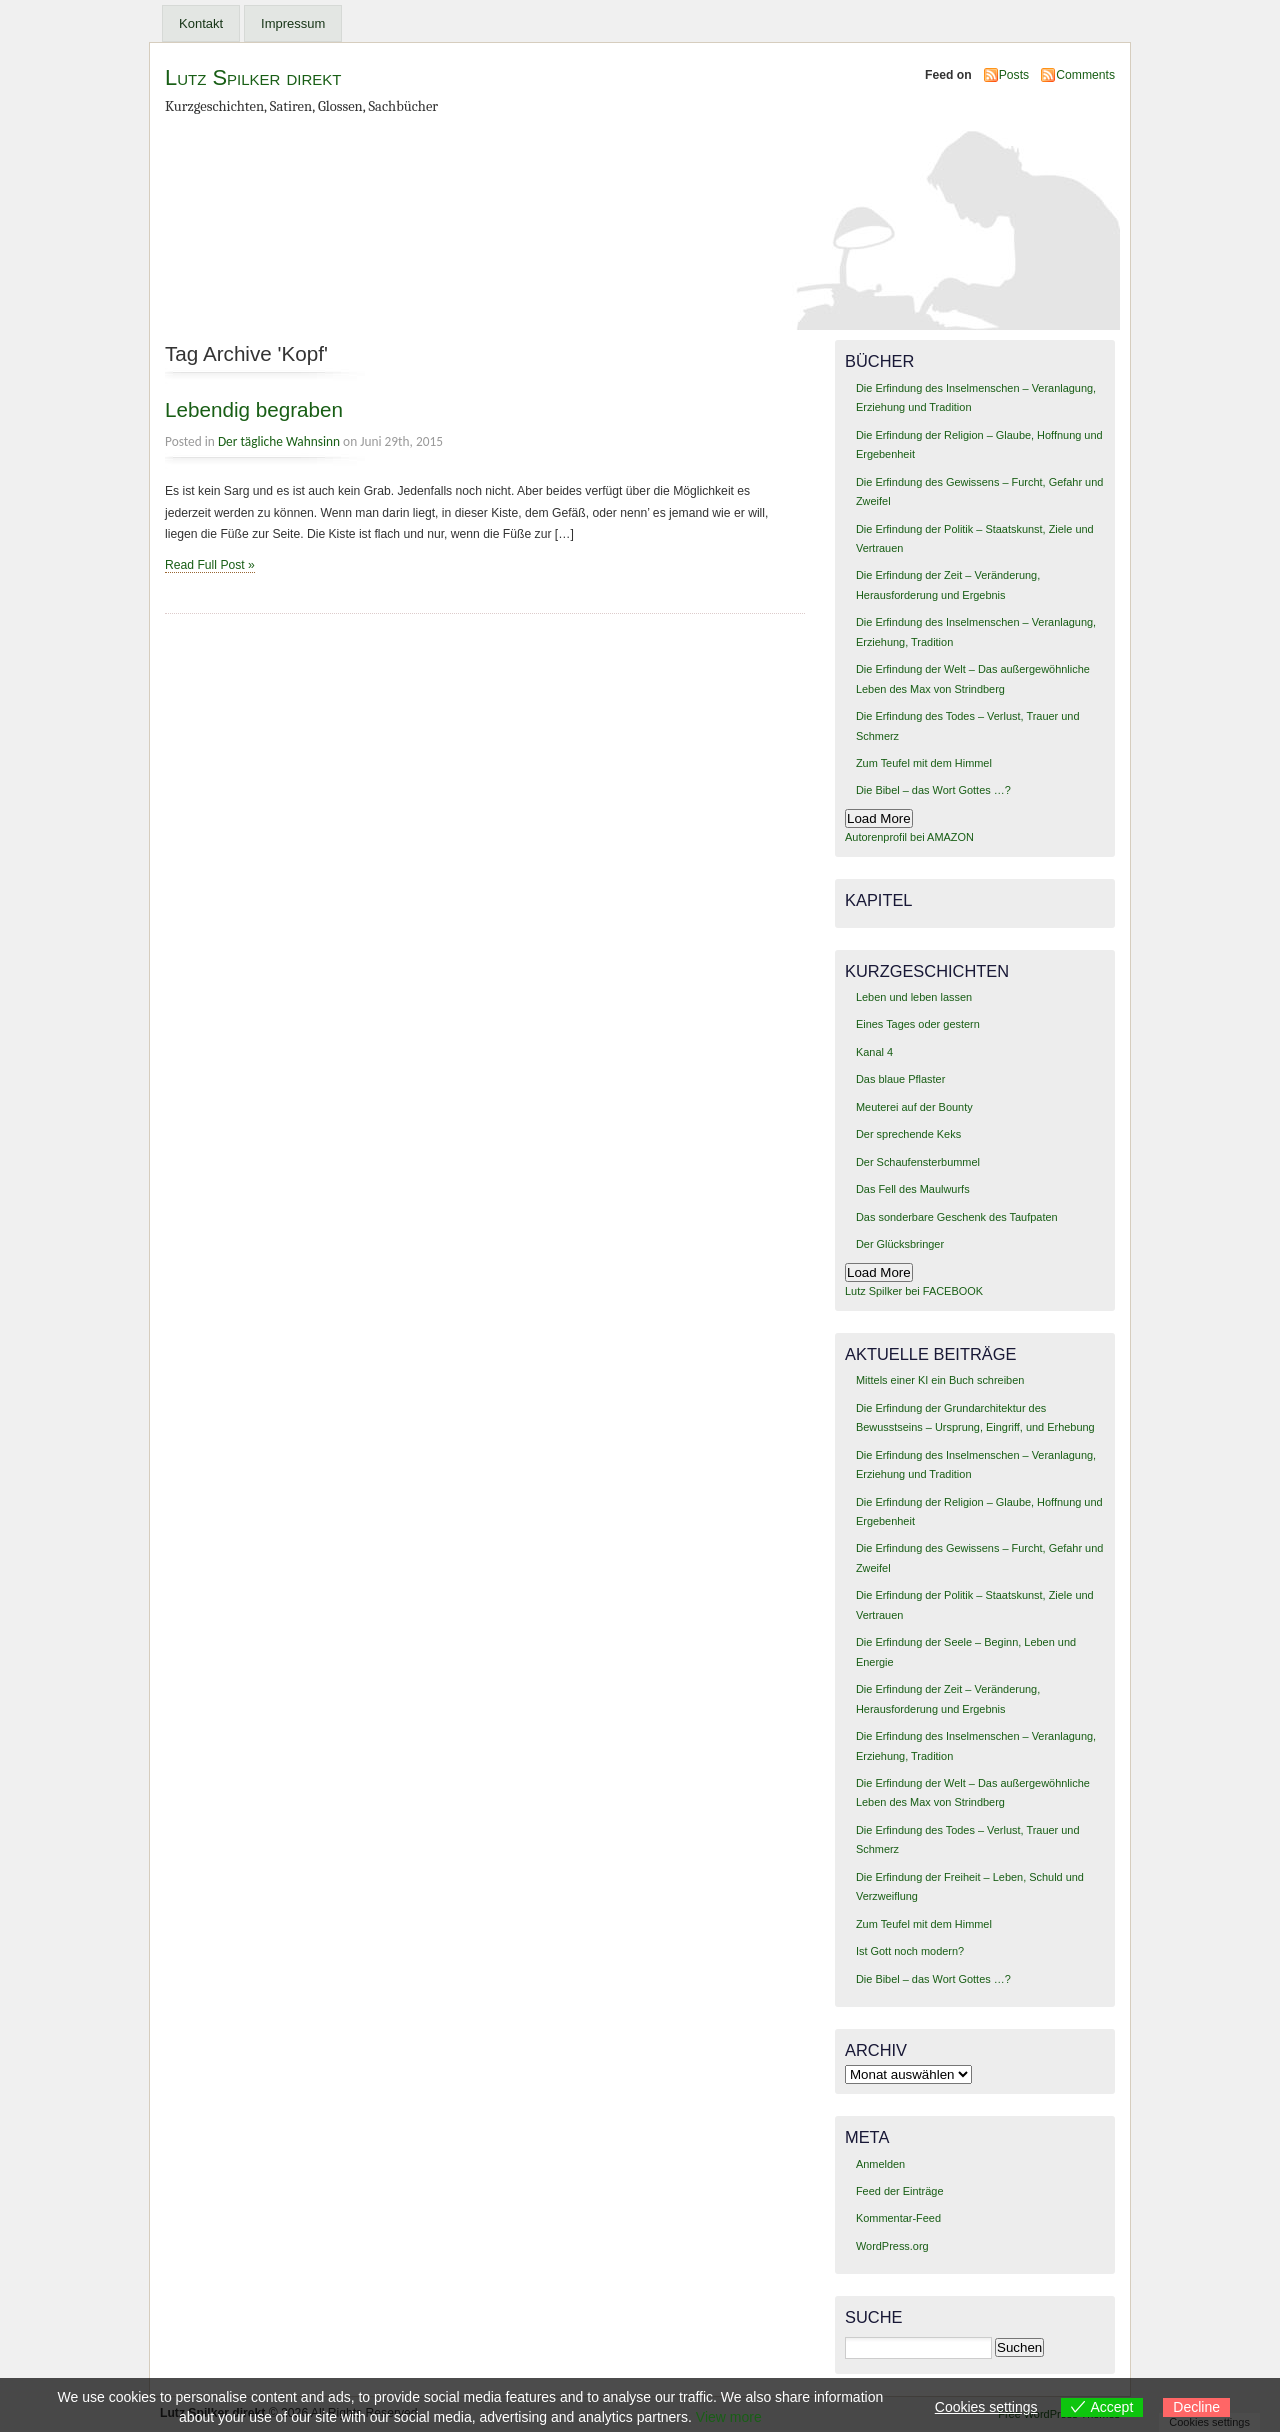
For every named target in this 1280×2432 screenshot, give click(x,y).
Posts (1014, 75)
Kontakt (201, 23)
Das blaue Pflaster (900, 1079)
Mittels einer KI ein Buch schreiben (940, 1380)
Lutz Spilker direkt (253, 77)
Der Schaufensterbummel (918, 1162)
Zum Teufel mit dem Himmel (924, 763)
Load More (879, 818)
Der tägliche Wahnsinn (279, 441)
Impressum (293, 23)
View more (729, 2417)
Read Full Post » (210, 565)
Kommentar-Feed (898, 2218)
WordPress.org (892, 2246)
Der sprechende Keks (908, 1134)
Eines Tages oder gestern (918, 1024)
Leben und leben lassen (914, 997)
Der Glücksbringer (900, 1244)
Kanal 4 (874, 1052)
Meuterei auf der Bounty (914, 1107)
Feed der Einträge (900, 2191)
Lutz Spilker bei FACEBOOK (914, 1291)
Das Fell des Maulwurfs (913, 1189)
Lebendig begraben (254, 409)
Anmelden (880, 2164)
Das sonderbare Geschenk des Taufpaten (957, 1217)
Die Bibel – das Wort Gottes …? (933, 790)
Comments (1085, 75)
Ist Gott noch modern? (910, 1951)
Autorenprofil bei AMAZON (909, 837)
